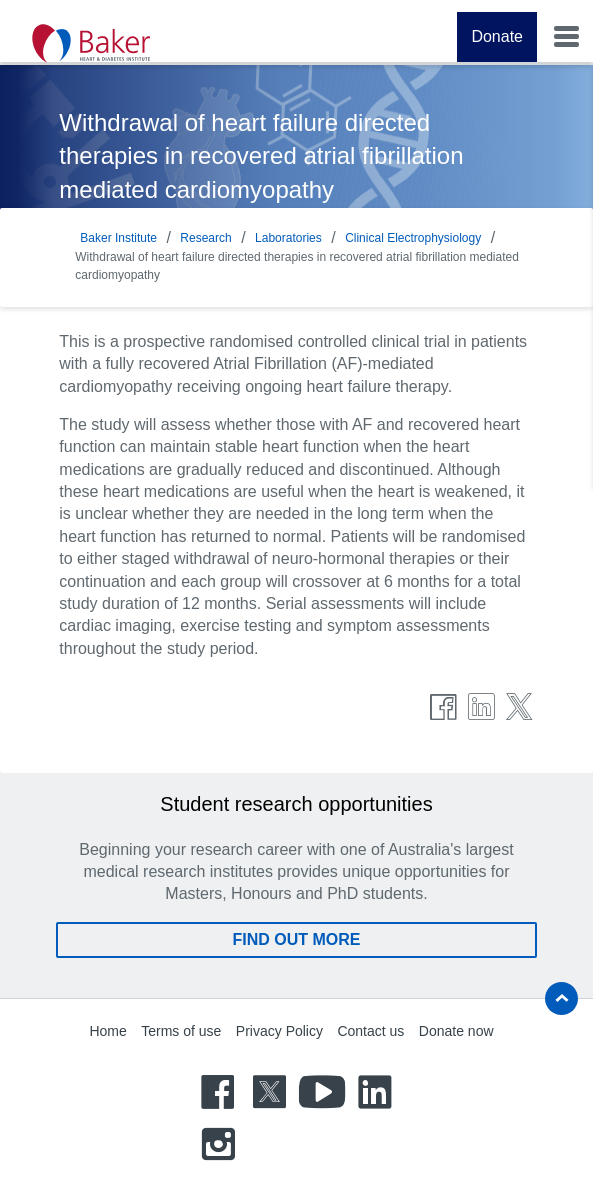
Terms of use (181, 1031)
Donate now (456, 1031)
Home (107, 1031)
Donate (497, 36)
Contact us (370, 1031)
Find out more (297, 939)
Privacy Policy (279, 1031)
